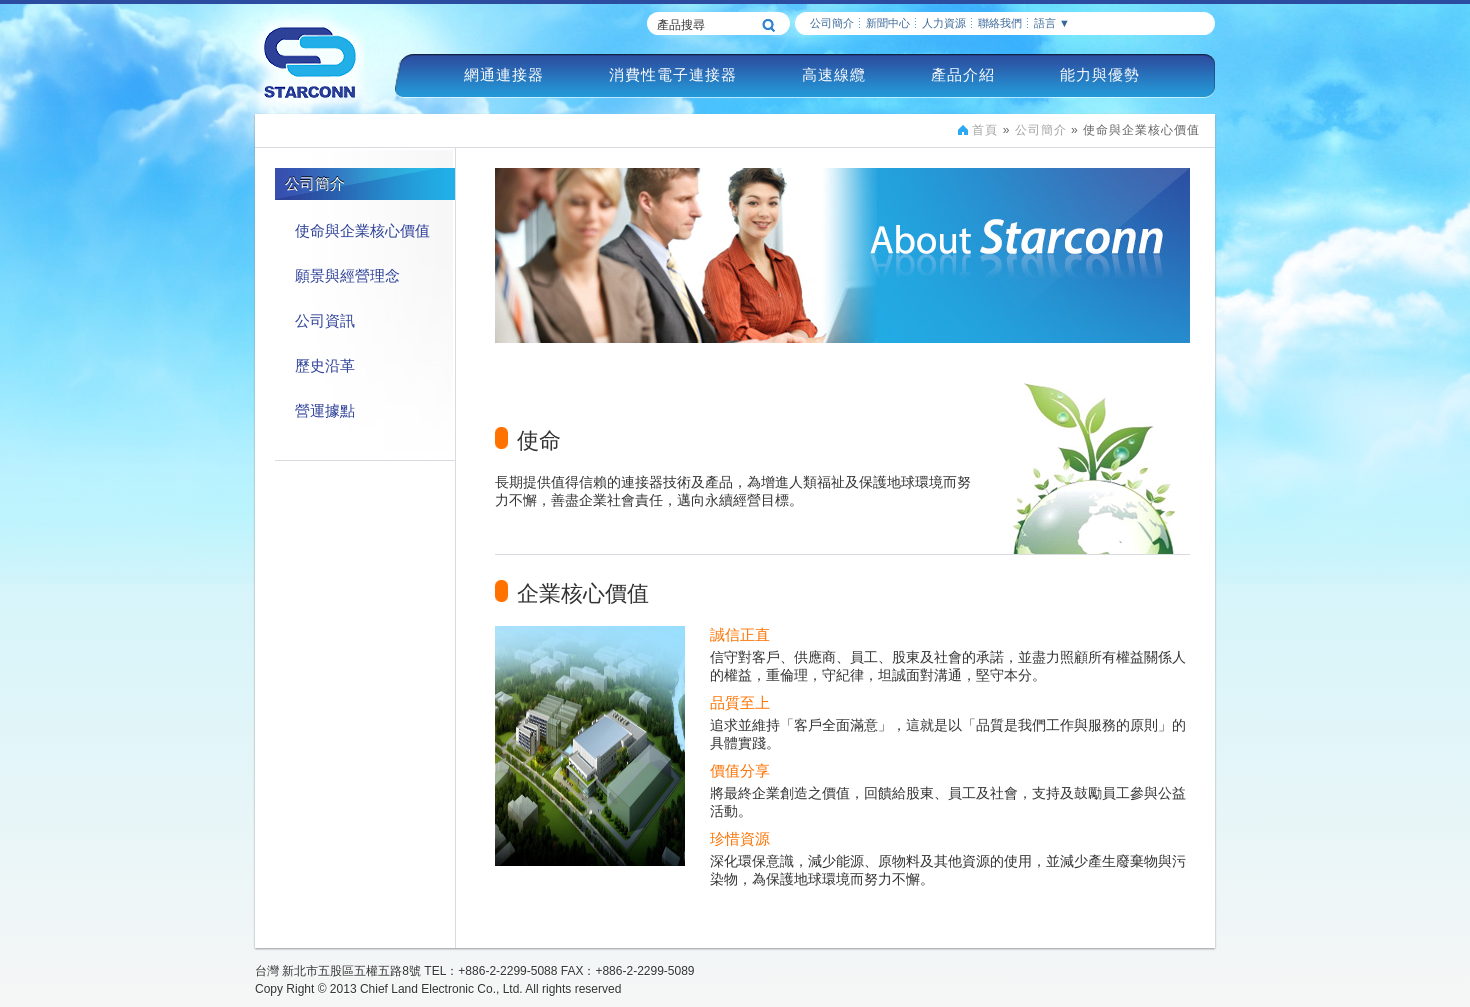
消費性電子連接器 (673, 74)
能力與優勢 (1100, 74)
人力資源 (944, 23)
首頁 (985, 130)
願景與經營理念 (347, 275)
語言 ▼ (1052, 23)
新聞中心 (888, 23)
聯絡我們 (1000, 23)
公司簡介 (832, 23)
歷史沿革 (325, 365)
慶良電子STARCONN (310, 61)
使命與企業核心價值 (362, 230)
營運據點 (325, 410)
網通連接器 (504, 74)
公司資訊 (325, 320)
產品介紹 (963, 74)
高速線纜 (834, 74)
